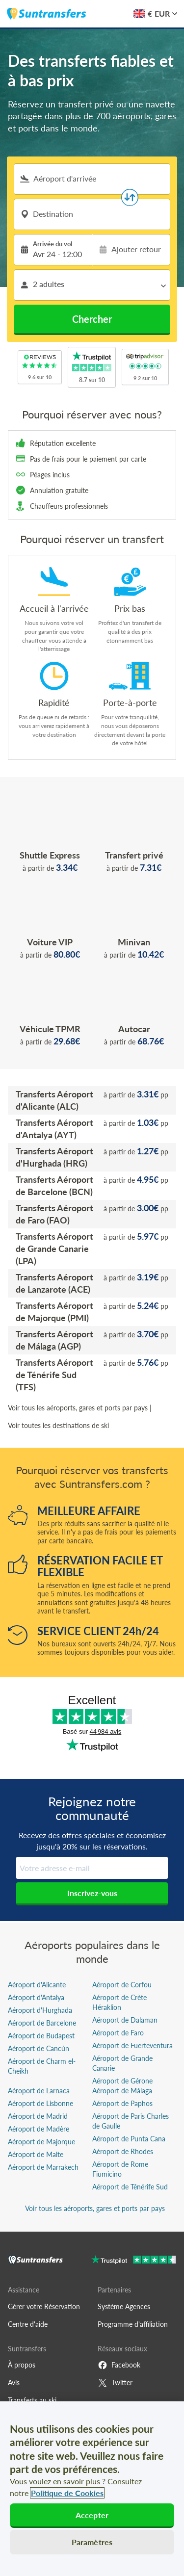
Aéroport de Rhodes (122, 2151)
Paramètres (92, 2542)
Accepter (92, 2515)
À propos (21, 2365)
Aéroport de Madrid (38, 2116)
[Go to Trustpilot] (133, 2260)
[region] (92, 2488)
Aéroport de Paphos (122, 2103)
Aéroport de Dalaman (125, 2020)
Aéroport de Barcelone (42, 2023)
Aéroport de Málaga (122, 2090)
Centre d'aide (28, 2324)
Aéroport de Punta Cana (128, 2138)
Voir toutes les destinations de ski (58, 1425)
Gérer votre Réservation (44, 2306)
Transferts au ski (32, 2400)
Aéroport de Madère (38, 2129)
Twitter (115, 2383)
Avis (14, 2382)
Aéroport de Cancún (38, 2048)
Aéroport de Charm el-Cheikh (42, 2066)
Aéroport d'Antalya (36, 1997)
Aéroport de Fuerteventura (132, 2045)
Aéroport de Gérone (122, 2081)
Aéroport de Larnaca (39, 2090)
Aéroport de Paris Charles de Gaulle (130, 2121)
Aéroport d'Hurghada (40, 2010)
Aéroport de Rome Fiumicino (120, 2169)
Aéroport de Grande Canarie (122, 2063)
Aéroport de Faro (118, 2033)
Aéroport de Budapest (41, 2035)
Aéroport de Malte (35, 2154)
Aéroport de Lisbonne (40, 2103)
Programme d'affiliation (133, 2324)
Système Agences (124, 2306)
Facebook (119, 2365)
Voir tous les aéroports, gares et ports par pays (78, 1408)
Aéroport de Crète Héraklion (119, 2002)
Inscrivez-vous (92, 1893)
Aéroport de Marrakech (43, 2167)
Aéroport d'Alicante (37, 1984)
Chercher (92, 319)
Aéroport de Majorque (41, 2141)
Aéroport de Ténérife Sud (130, 2187)
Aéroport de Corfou (122, 1984)
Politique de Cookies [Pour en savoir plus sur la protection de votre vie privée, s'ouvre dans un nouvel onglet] (67, 2493)
